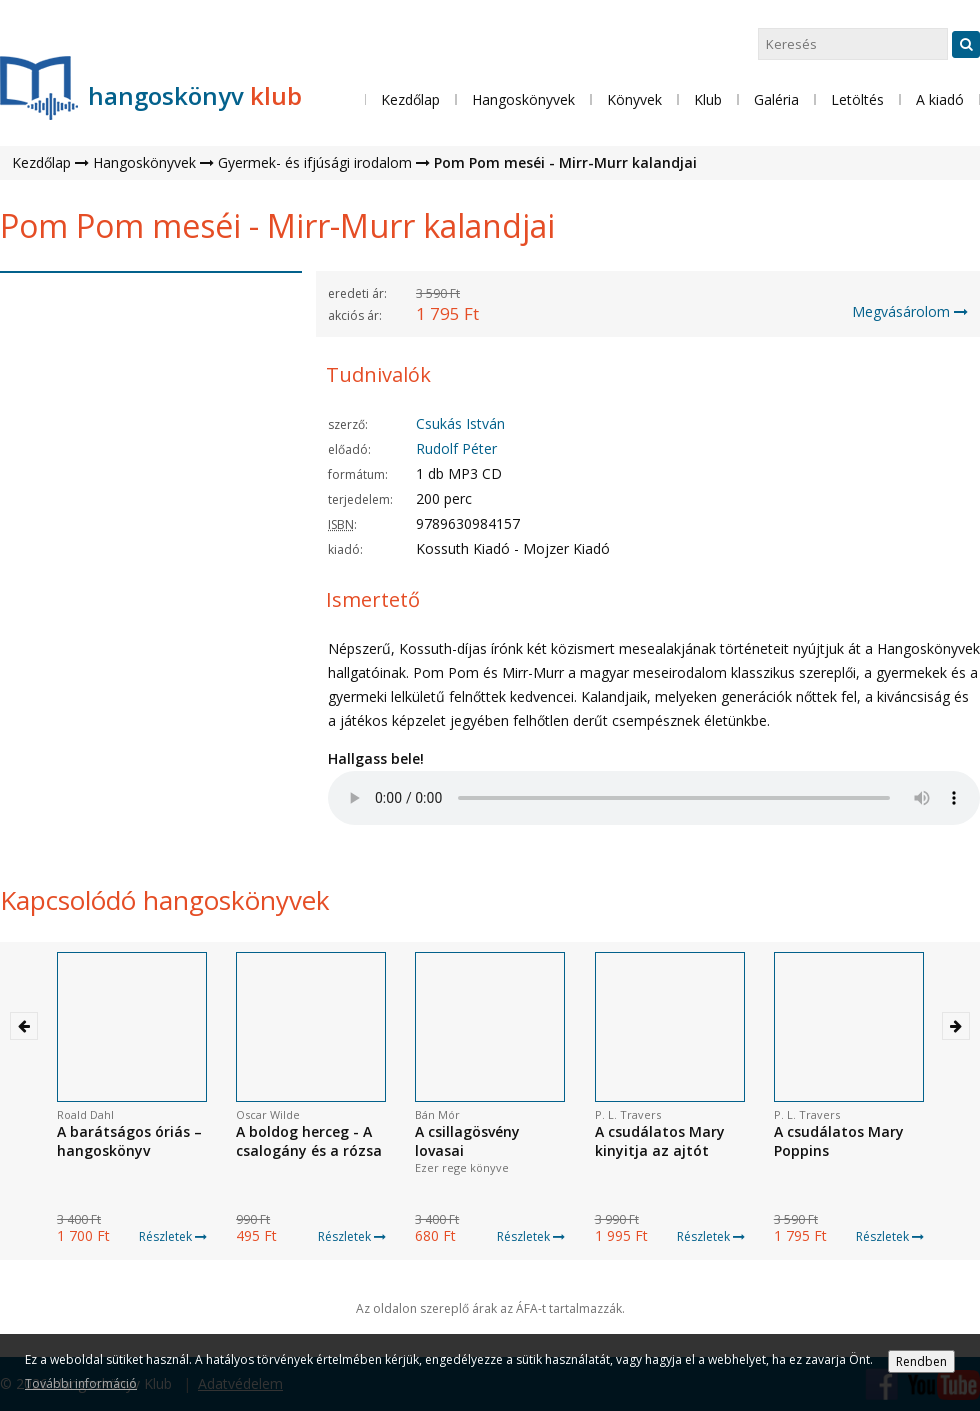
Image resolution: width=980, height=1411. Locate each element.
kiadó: (345, 549)
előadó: (349, 449)
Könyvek (634, 99)
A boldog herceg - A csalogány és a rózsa (309, 1141)
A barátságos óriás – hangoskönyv (129, 1141)
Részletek (173, 1236)
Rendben (921, 1361)
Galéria (776, 99)
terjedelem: (360, 499)
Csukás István (460, 423)
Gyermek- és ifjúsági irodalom (315, 162)
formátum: (358, 474)
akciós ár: (355, 315)
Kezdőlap (410, 99)
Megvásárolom (910, 311)
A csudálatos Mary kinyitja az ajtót (660, 1141)
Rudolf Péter (456, 448)
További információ (81, 1383)
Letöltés (857, 99)
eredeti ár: (357, 293)
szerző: (348, 424)
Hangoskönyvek (144, 162)
